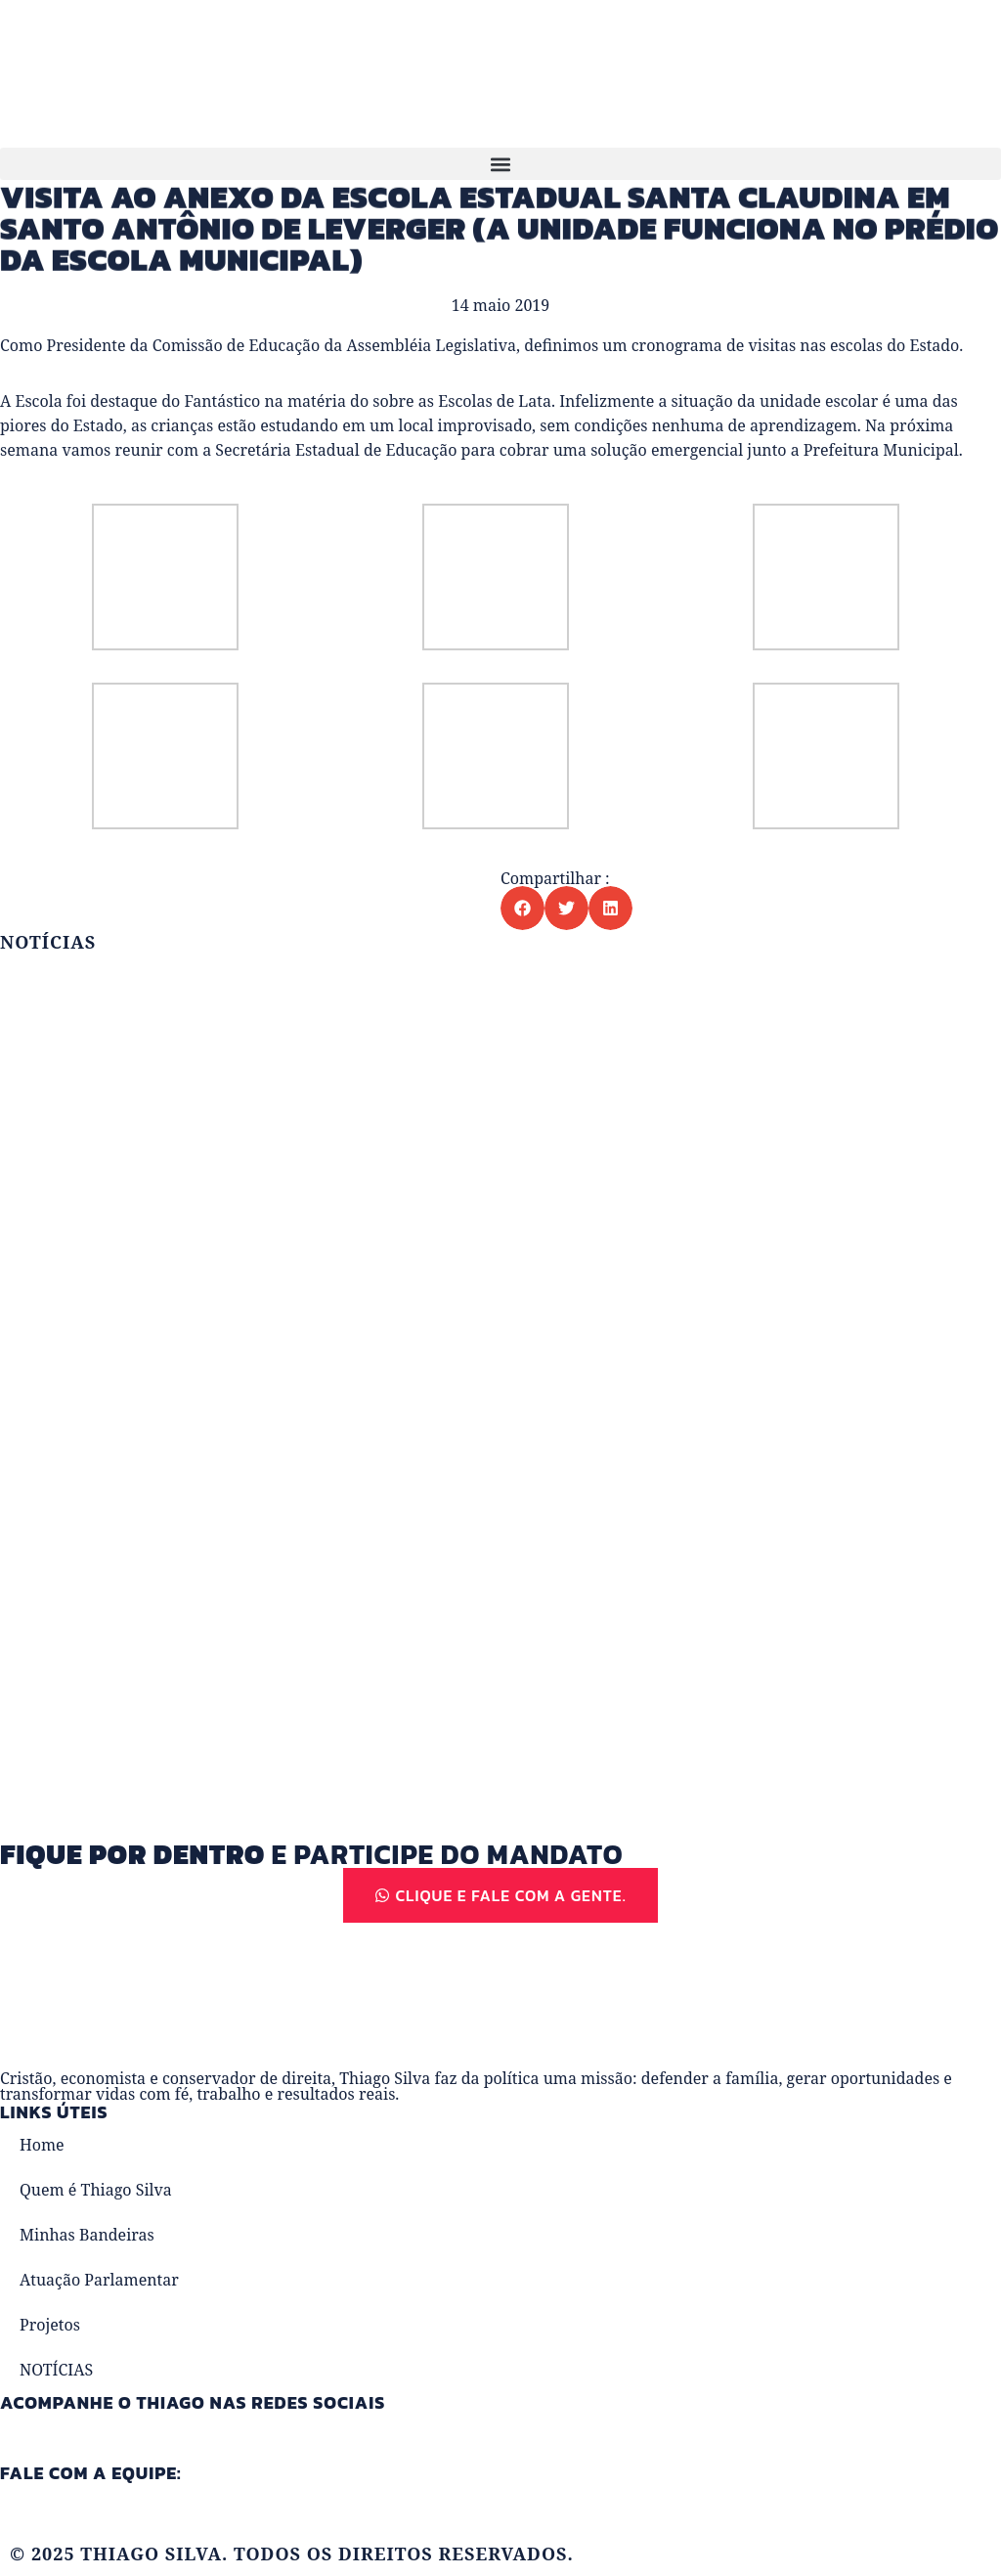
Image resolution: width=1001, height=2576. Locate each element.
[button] (500, 164)
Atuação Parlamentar (99, 2279)
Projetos (50, 2324)
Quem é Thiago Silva (96, 2189)
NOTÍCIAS (56, 2369)
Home (42, 2144)
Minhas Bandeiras (87, 2234)
